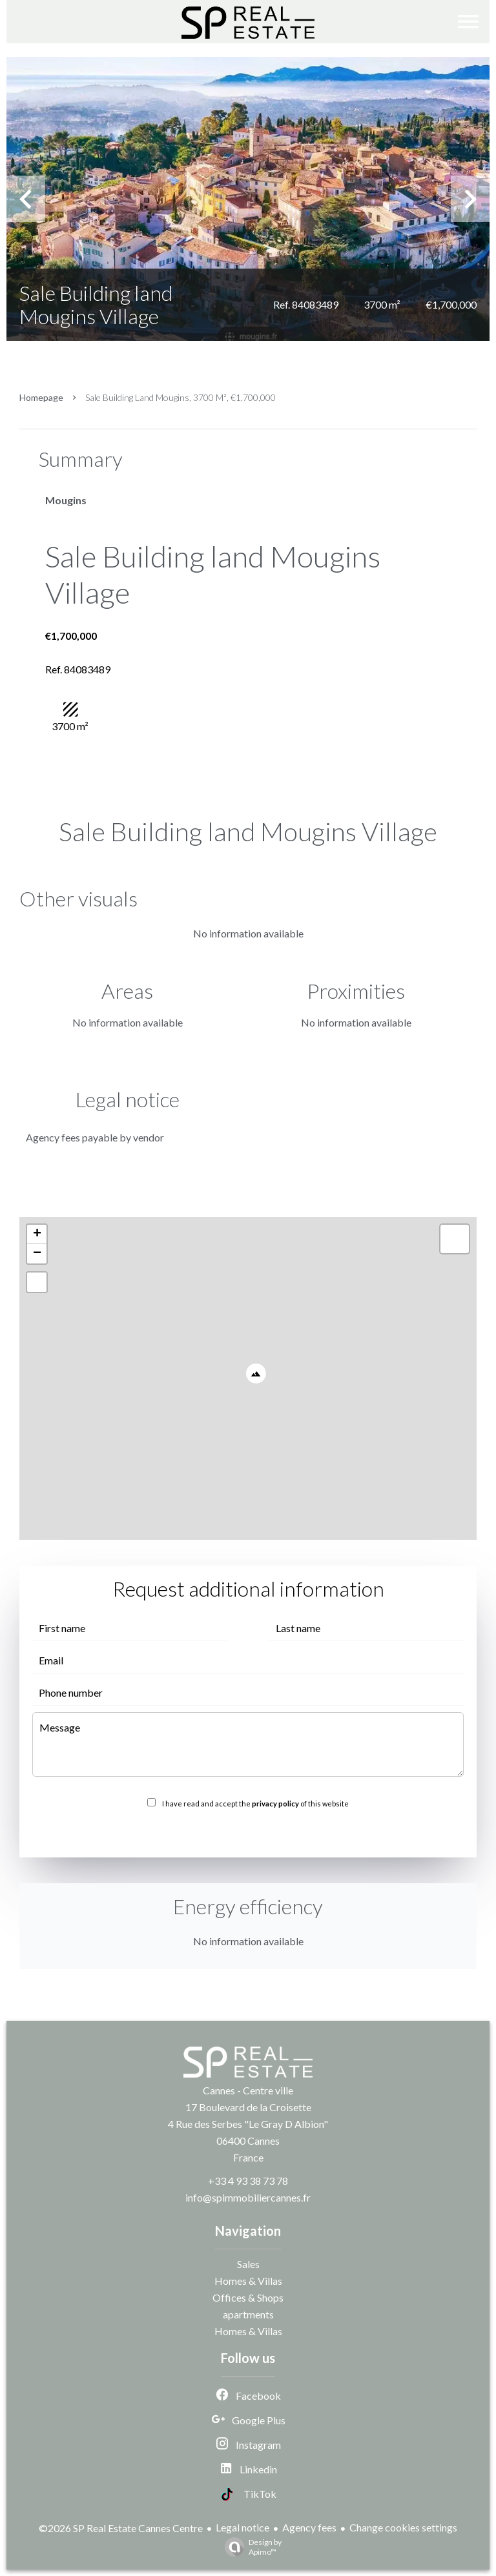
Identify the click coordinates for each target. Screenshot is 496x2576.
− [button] (37, 1253)
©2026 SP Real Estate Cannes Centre (121, 2528)
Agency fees (309, 2527)
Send (247, 1831)
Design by (250, 2547)
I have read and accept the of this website (255, 1803)
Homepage (41, 397)
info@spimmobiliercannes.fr (248, 2197)
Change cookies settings (403, 2527)
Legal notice (242, 2527)
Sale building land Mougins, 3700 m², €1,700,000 (180, 397)
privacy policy (275, 1803)
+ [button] (37, 1234)
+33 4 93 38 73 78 (248, 2180)
